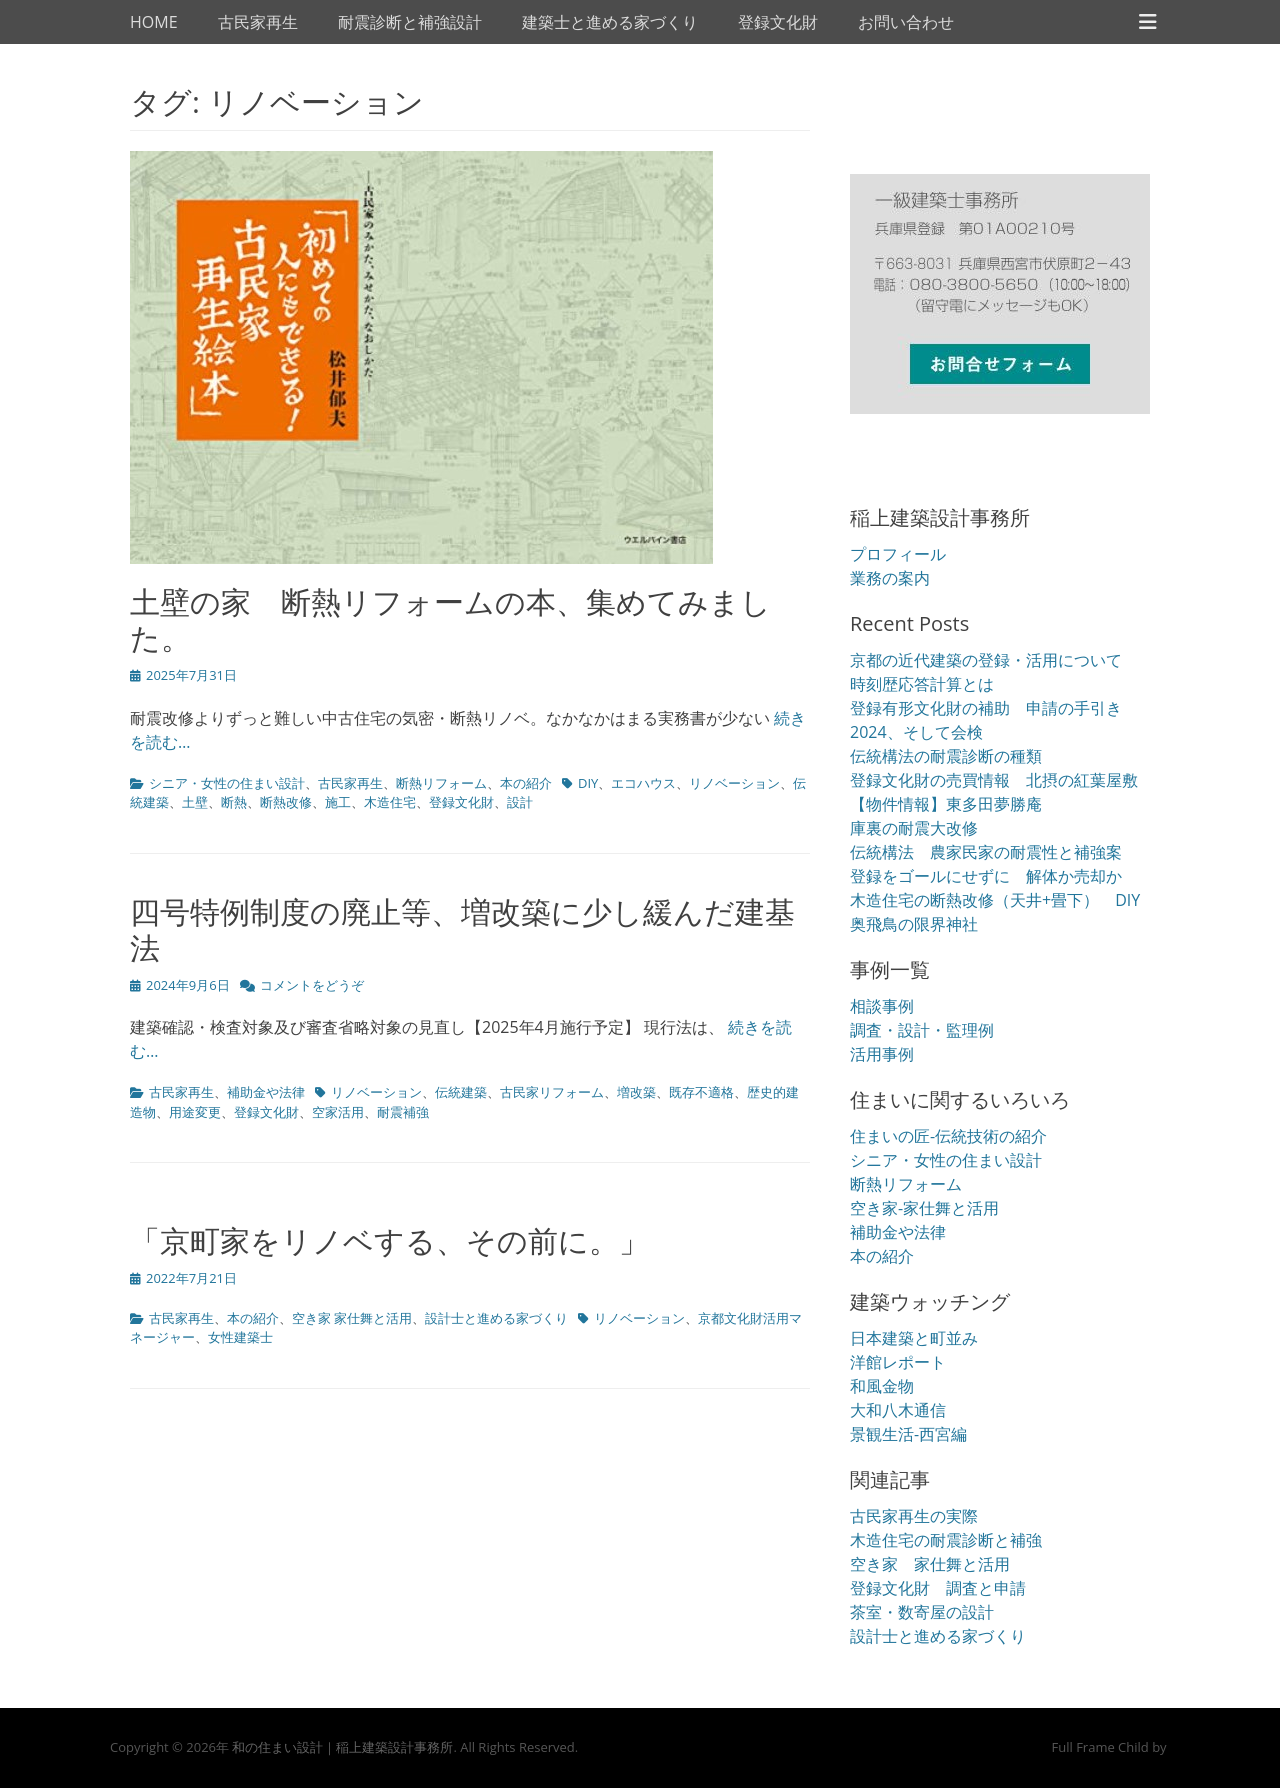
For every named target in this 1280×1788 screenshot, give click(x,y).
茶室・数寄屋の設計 (922, 1612)
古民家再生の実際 (914, 1516)
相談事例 (882, 1006)
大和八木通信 (898, 1410)
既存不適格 (701, 1092)
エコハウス (643, 783)
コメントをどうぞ (312, 985)
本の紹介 (526, 783)
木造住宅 (390, 802)
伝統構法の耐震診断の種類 (946, 756)
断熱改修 (286, 802)
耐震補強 (403, 1112)
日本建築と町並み (914, 1338)
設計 (520, 802)
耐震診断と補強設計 (410, 22)
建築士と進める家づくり (610, 22)
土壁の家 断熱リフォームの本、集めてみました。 (450, 619)
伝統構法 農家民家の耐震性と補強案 (986, 852)
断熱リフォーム (441, 783)
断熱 (234, 802)
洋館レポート (898, 1362)
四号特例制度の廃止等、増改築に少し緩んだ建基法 (462, 929)
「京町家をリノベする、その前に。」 (389, 1240)
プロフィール (898, 554)
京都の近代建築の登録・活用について (986, 660)
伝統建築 (461, 1092)
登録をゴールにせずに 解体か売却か (986, 876)
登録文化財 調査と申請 (938, 1588)
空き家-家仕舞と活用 (924, 1208)
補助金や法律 (266, 1092)
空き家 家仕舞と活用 (352, 1318)
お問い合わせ (906, 22)
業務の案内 (890, 578)
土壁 (195, 802)
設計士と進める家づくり (496, 1318)
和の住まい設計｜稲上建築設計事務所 (342, 1747)
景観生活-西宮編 (908, 1434)
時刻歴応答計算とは (922, 684)
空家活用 (338, 1112)
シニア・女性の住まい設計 (227, 783)
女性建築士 (240, 1337)
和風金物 (882, 1386)
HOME (154, 22)
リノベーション (734, 783)
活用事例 (882, 1054)
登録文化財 (778, 22)
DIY (588, 783)
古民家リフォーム (552, 1092)
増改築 (636, 1092)
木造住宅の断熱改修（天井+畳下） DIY (995, 900)
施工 (338, 802)
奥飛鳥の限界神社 (914, 924)
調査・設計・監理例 (922, 1030)
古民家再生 (258, 22)
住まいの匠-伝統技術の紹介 (948, 1136)
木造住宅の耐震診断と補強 (946, 1540)
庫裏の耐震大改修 (914, 828)
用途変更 (195, 1112)
